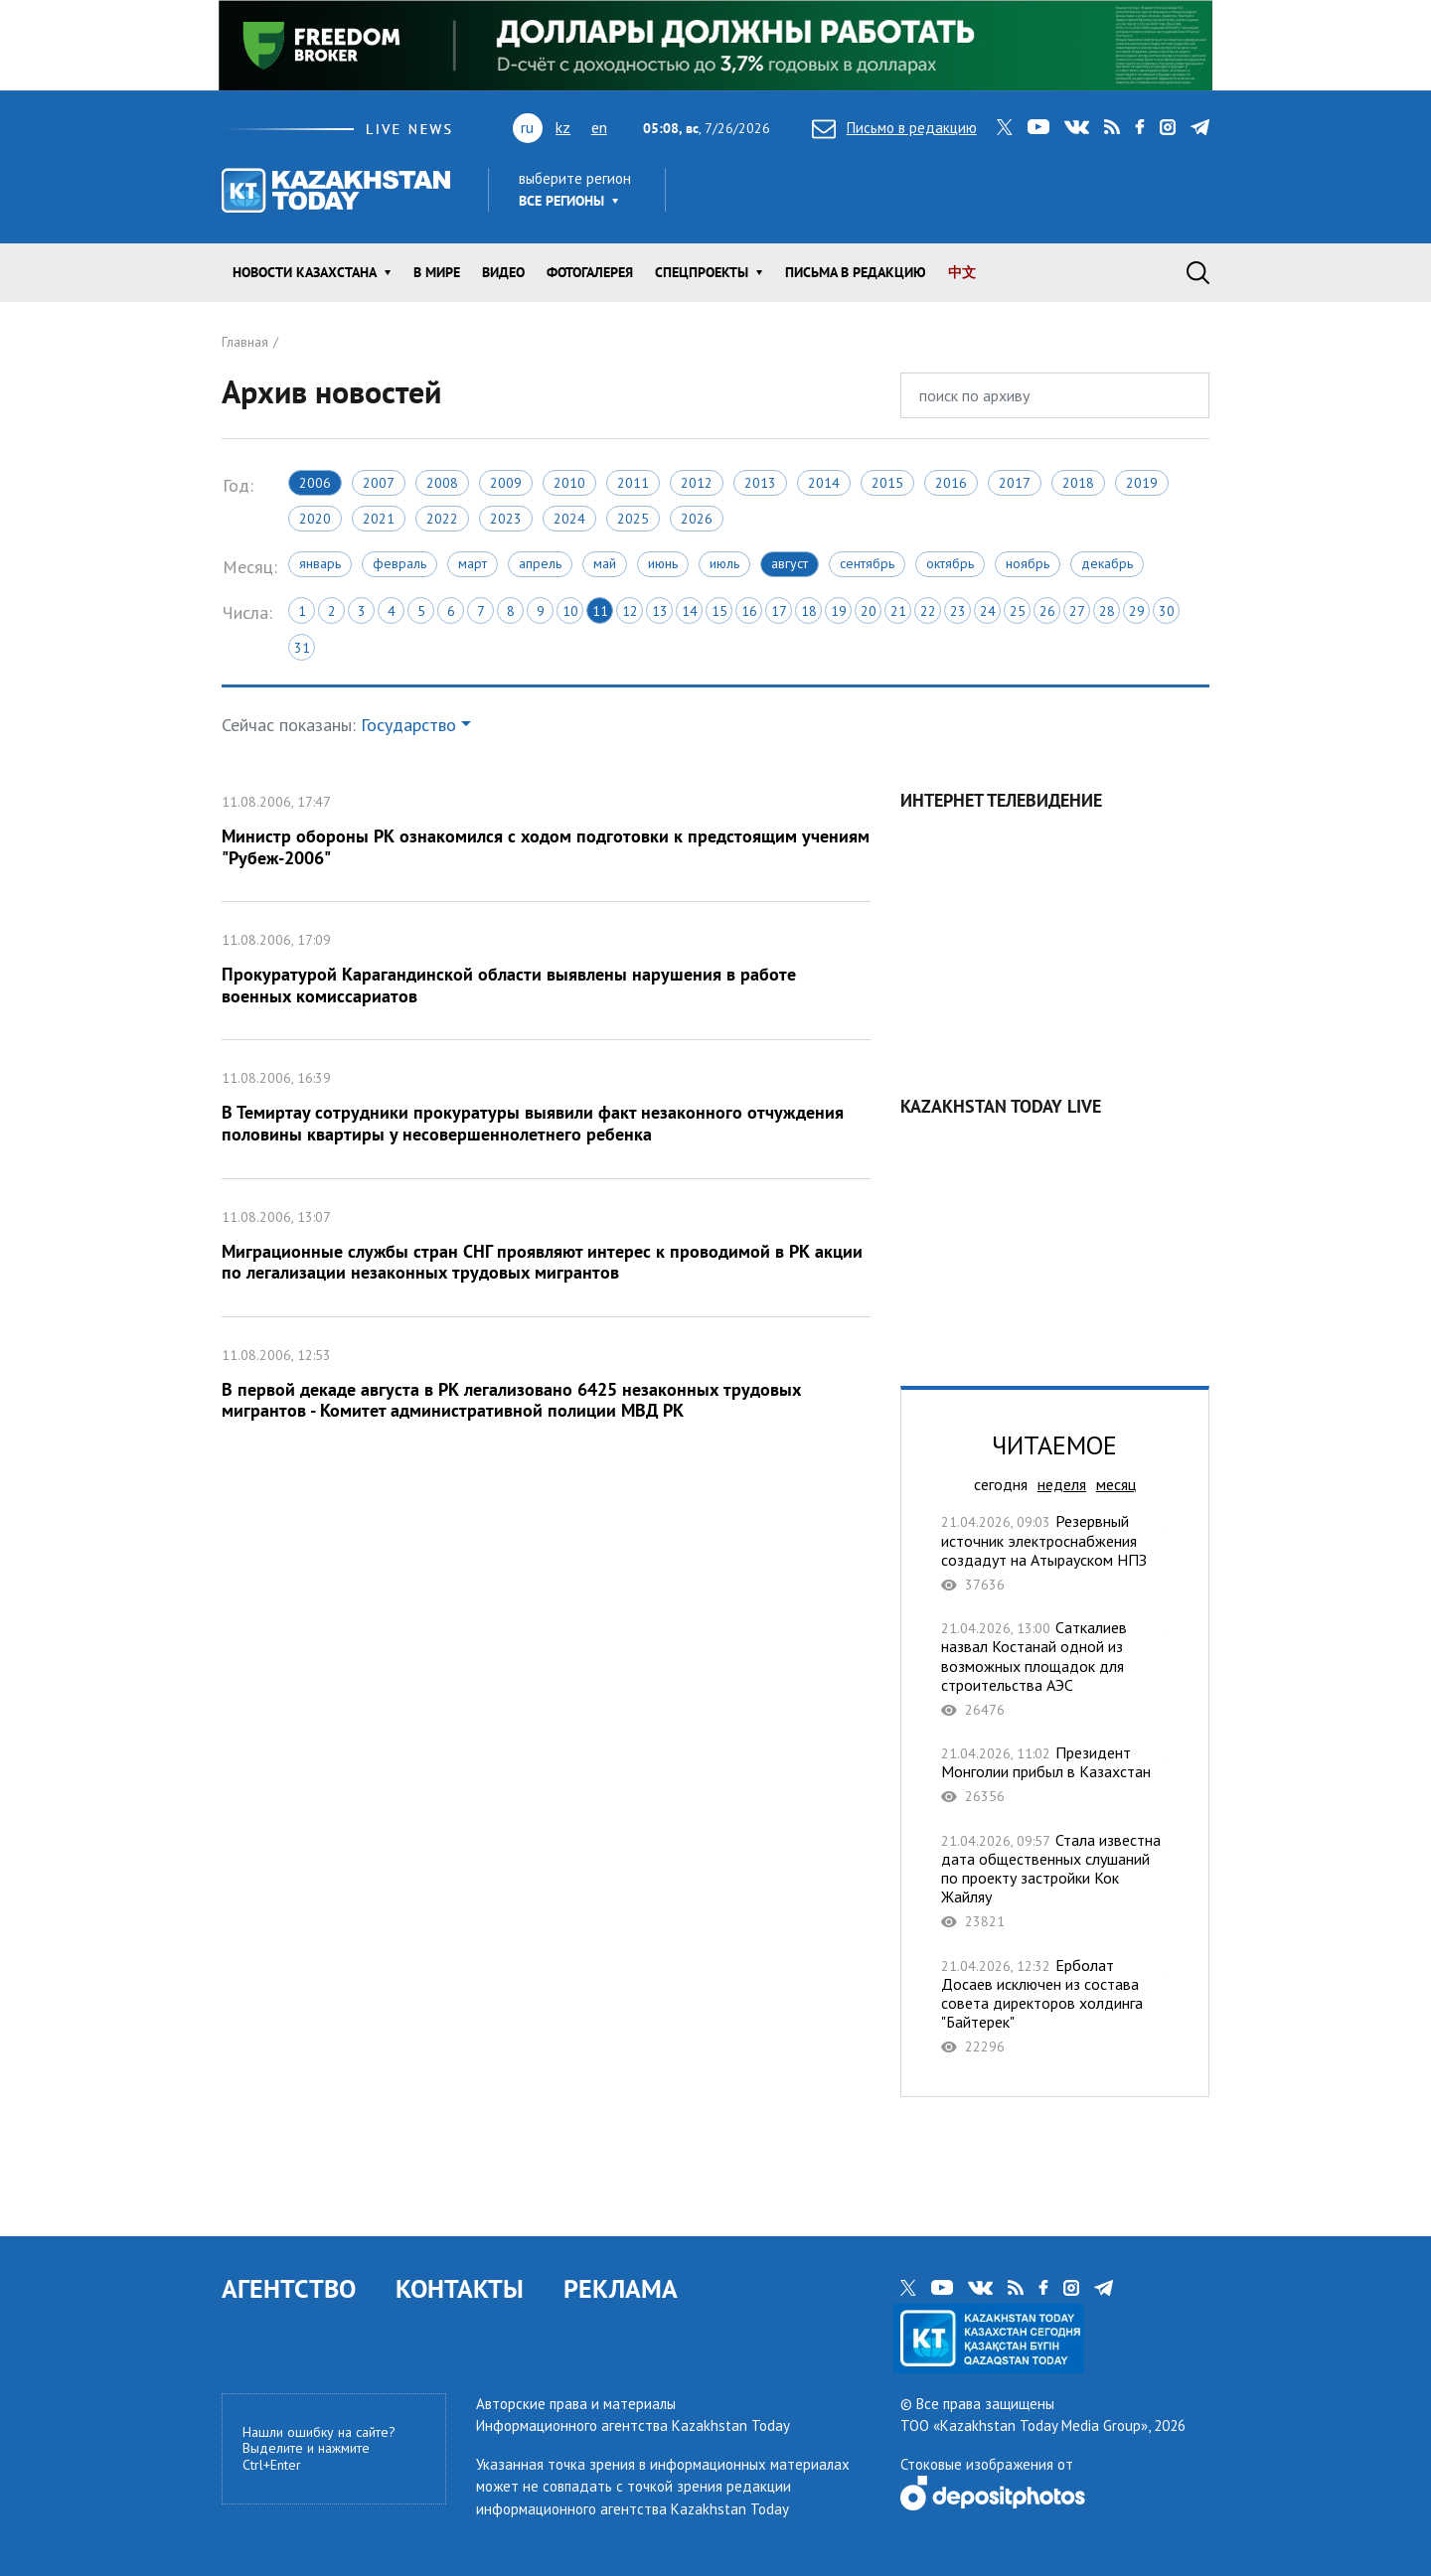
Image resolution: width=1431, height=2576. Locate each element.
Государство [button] (408, 724)
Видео (503, 272)
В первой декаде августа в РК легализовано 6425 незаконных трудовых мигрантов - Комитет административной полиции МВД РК (546, 1386)
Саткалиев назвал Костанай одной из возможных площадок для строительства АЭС (1055, 1668)
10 (570, 611)
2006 (315, 483)
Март (472, 563)
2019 (1142, 483)
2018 (1078, 483)
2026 (697, 519)
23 (958, 611)
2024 (569, 519)
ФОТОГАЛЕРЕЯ (590, 272)
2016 (951, 483)
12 (630, 611)
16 (749, 611)
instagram (1168, 127)
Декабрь (1107, 563)
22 (928, 611)
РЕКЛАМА (620, 2288)
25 (1018, 611)
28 (1107, 611)
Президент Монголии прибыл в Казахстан (1055, 1774)
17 (779, 611)
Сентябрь (867, 563)
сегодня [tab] (1001, 1484)
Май (604, 563)
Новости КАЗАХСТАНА (305, 272)
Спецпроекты (701, 272)
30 (1167, 611)
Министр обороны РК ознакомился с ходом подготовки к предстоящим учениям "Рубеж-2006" (546, 832)
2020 (315, 519)
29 (1137, 611)
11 (600, 611)
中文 (962, 272)
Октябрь (950, 563)
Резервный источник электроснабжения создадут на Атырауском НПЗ (1055, 1552)
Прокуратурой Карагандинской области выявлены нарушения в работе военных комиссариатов (546, 970)
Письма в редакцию (855, 272)
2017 (1015, 483)
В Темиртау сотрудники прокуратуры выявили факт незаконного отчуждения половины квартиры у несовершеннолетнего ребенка (546, 1108)
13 (660, 611)
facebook (1140, 127)
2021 (379, 519)
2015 (887, 483)
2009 (506, 483)
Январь (320, 563)
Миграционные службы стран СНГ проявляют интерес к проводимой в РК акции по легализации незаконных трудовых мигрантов (546, 1247)
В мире (436, 272)
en (599, 127)
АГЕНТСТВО (289, 2288)
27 (1077, 611)
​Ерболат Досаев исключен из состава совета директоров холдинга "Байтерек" (1055, 2006)
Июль (724, 563)
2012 (697, 483)
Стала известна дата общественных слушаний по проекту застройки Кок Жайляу (1055, 1881)
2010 (569, 483)
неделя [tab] (1061, 1484)
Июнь (663, 563)
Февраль (399, 563)
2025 (633, 519)
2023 (506, 519)
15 (719, 611)
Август (789, 563)
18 (809, 611)
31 (302, 648)
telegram (1200, 127)
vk (1076, 127)
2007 (379, 483)
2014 (824, 483)
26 (1047, 611)
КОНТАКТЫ (460, 2288)
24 (988, 611)
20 (868, 611)
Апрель (540, 563)
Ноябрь (1027, 563)
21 (898, 611)
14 (690, 611)
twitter (1005, 127)
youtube (1038, 127)
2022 (442, 519)
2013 (760, 483)
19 (839, 611)
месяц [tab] (1116, 1484)
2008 (442, 483)
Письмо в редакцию (894, 127)
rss (1112, 127)
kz (563, 127)
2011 (633, 483)
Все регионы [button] (561, 201)
